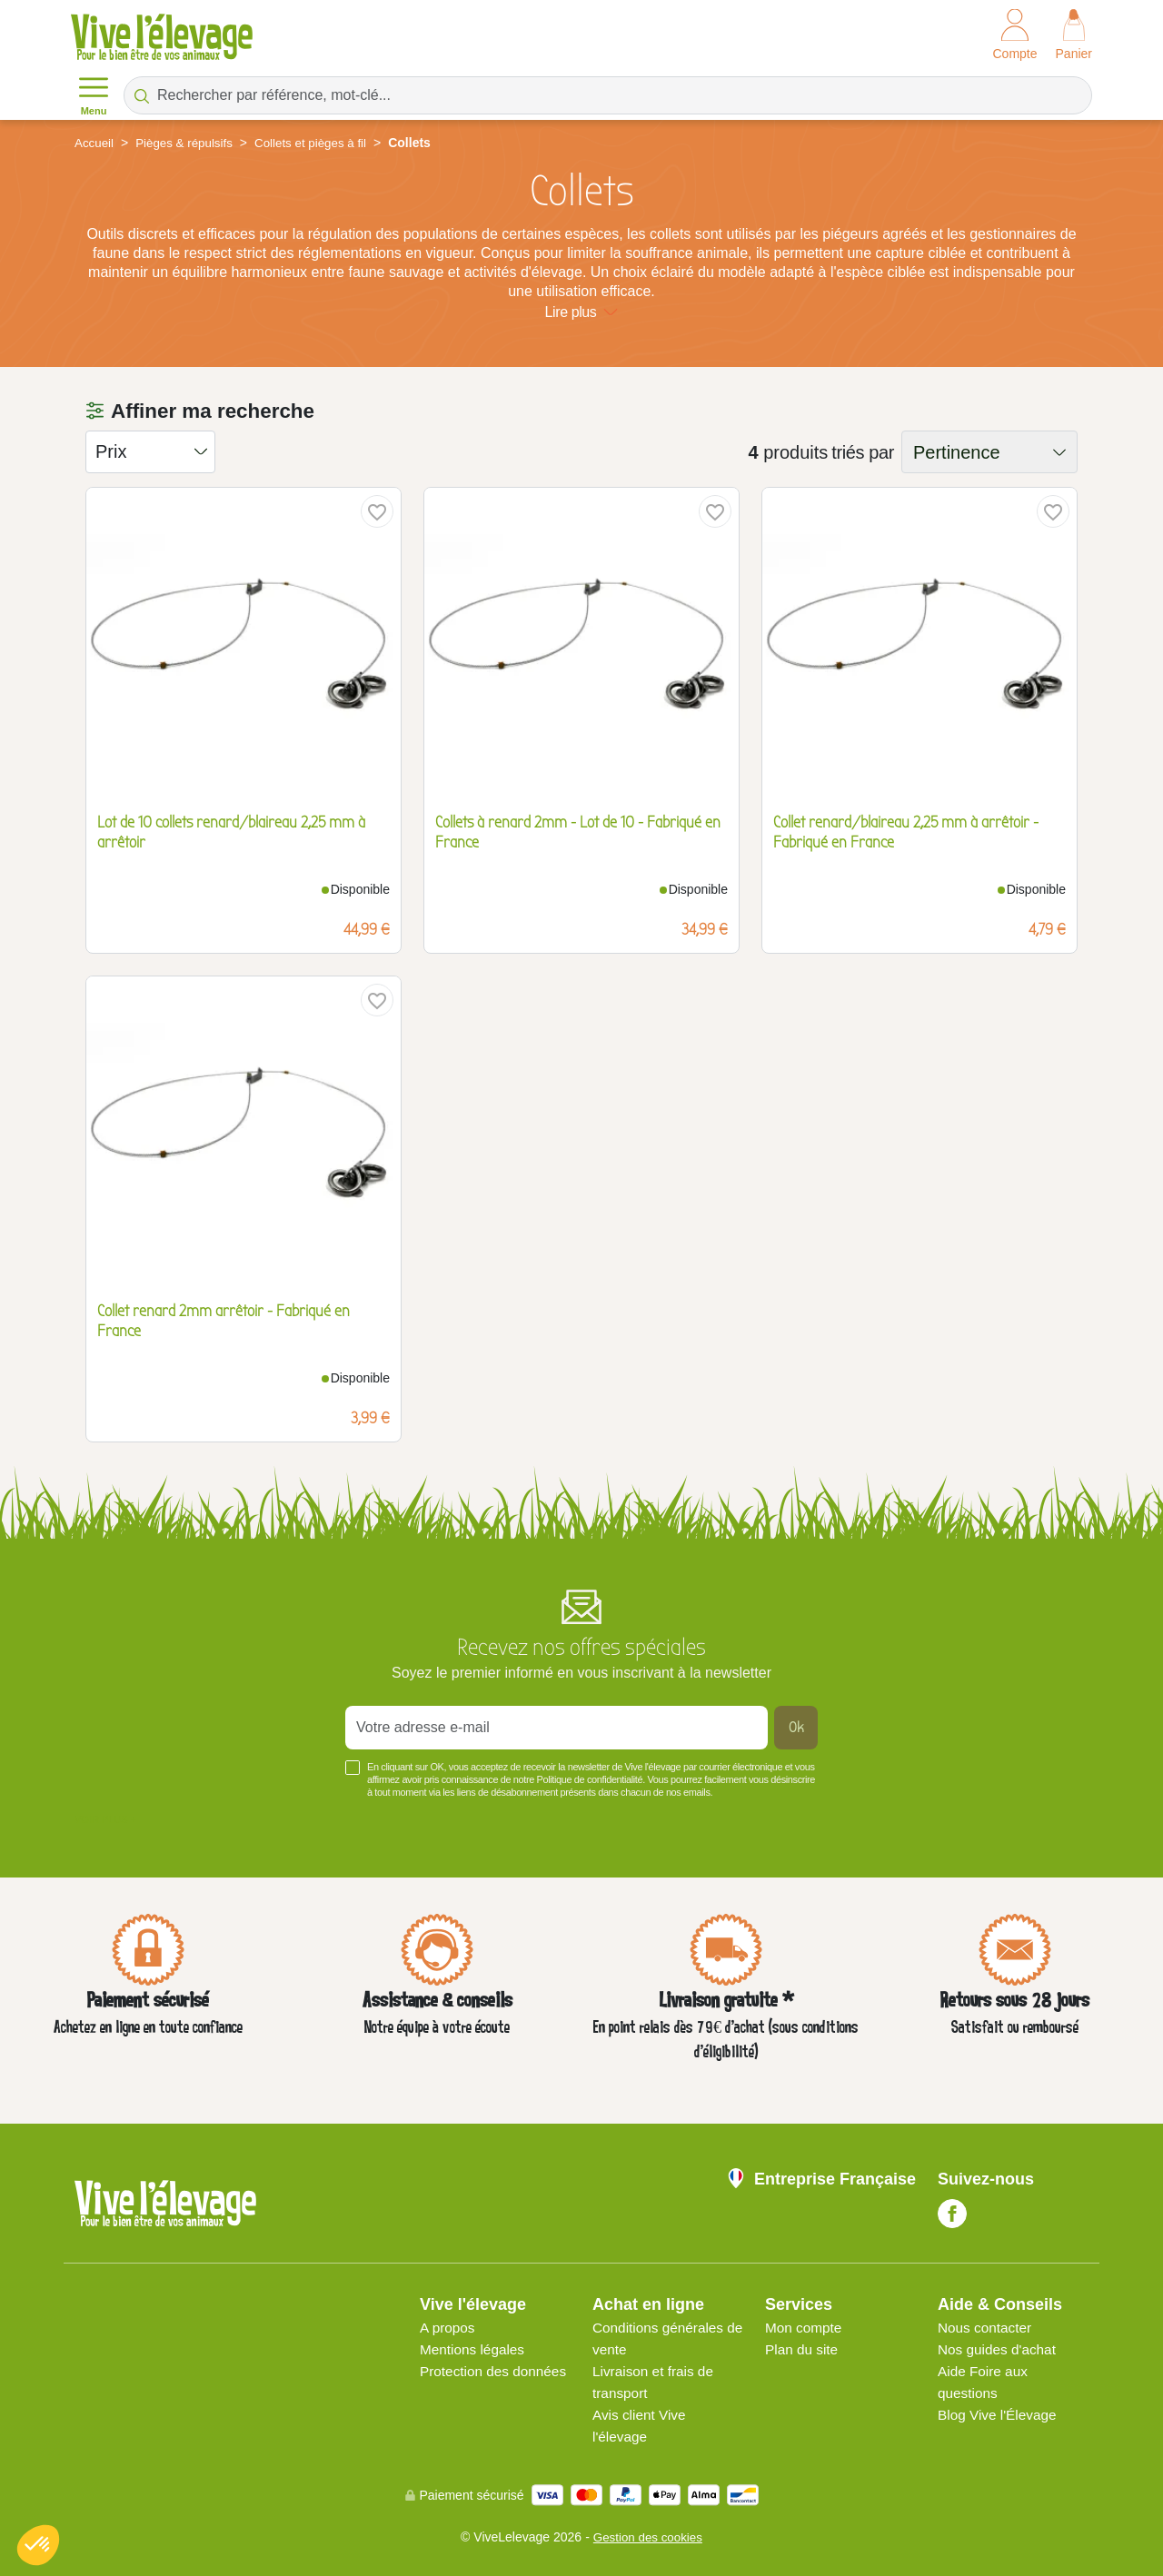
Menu (93, 94)
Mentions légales (474, 2349)
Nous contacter (987, 2327)
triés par (862, 452)
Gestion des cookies (648, 2537)
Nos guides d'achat (999, 2349)
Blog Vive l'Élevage (999, 2414)
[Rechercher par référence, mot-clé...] (608, 95)
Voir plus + (105, 1819)
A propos (448, 2327)
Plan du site (803, 2349)
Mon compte (805, 2327)
